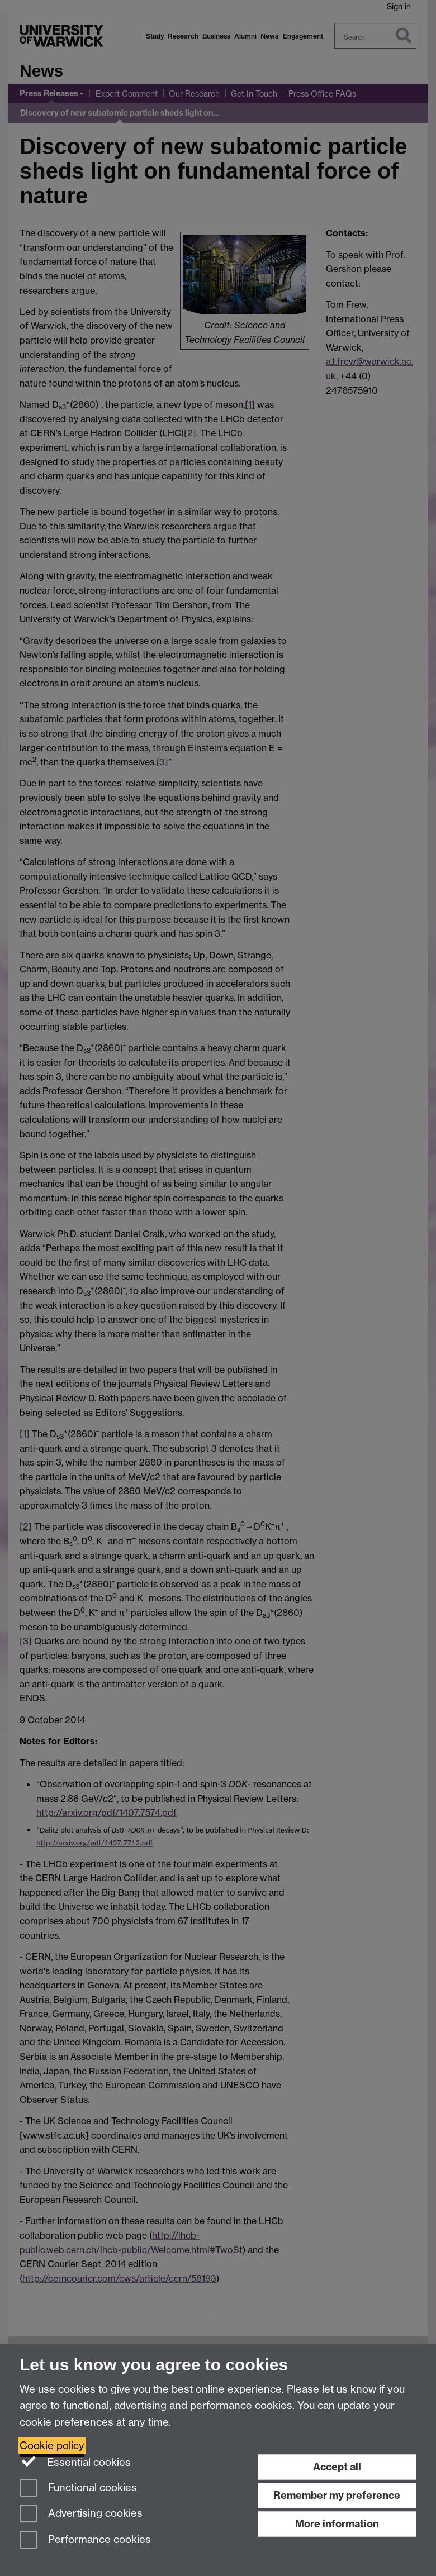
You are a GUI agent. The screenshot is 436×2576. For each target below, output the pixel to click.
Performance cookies (85, 2540)
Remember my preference (336, 2495)
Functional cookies (78, 2488)
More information (337, 2523)
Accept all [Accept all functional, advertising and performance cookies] (337, 2466)
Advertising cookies (81, 2514)
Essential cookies (75, 2461)
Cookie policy (52, 2445)
